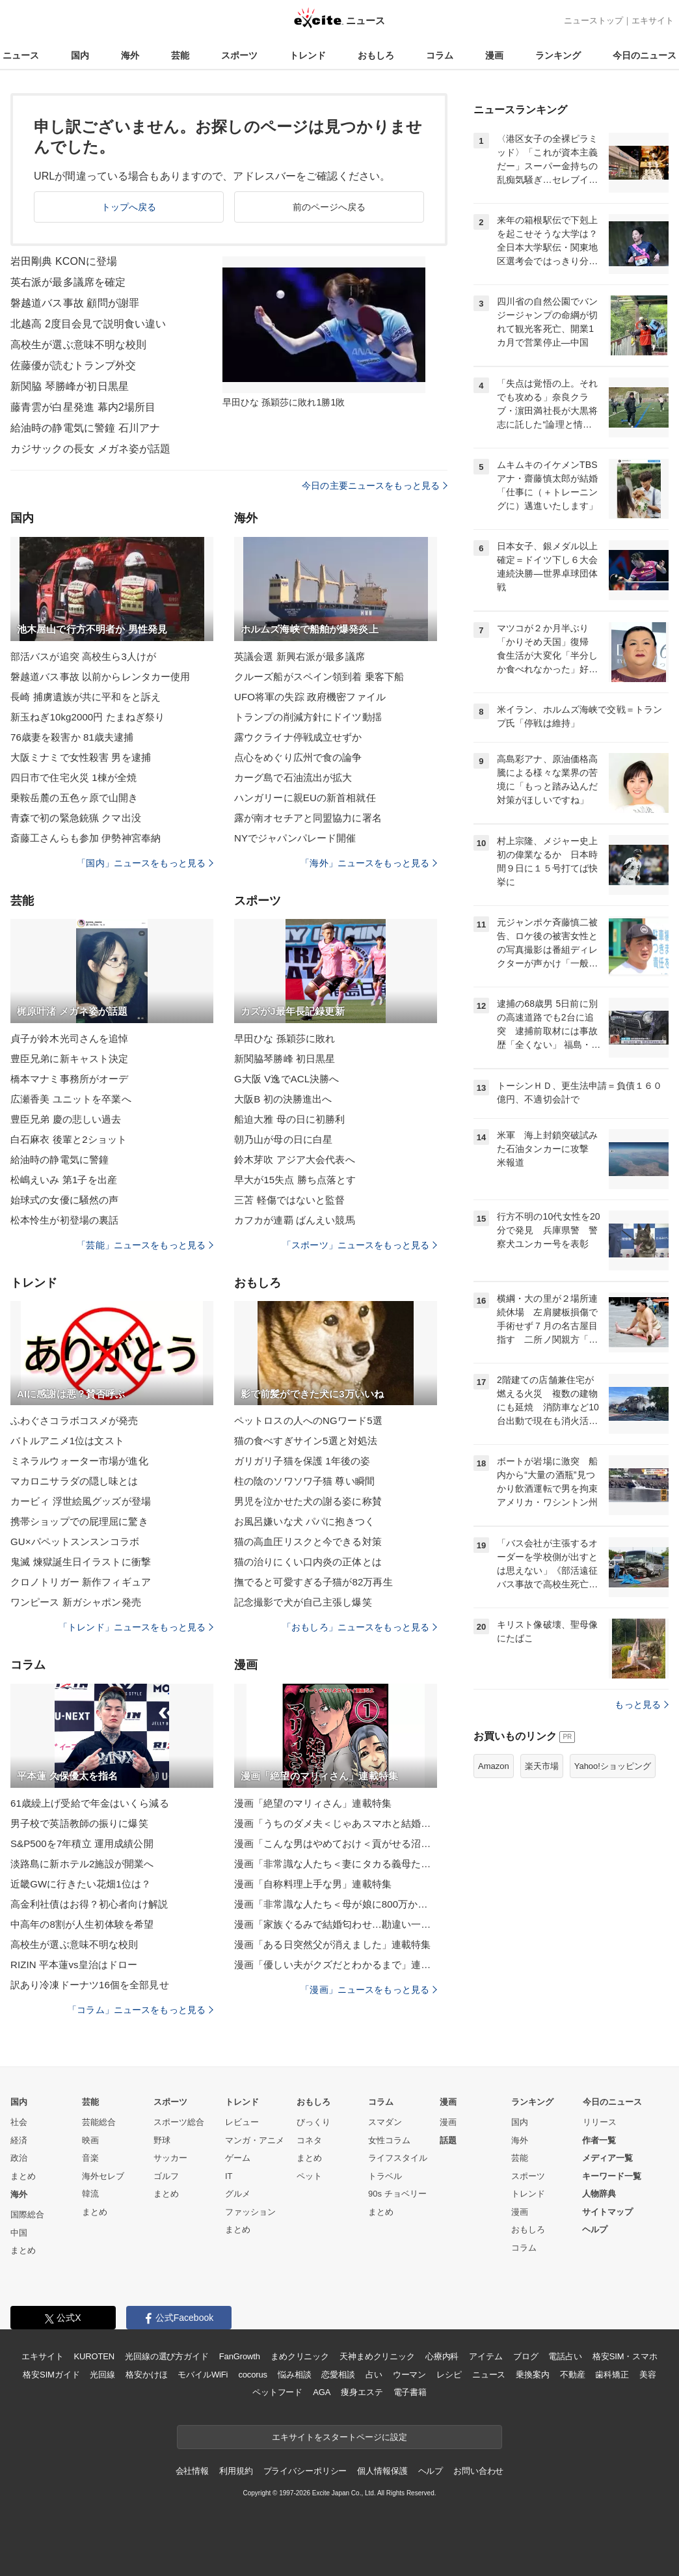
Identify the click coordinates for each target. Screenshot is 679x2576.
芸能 (180, 55)
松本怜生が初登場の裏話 (64, 1220)
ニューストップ (593, 20)
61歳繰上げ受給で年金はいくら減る (89, 1803)
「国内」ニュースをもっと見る (145, 863)
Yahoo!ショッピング (612, 1766)
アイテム (485, 2356)
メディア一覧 (607, 2158)
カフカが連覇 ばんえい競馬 (294, 1220)
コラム (439, 55)
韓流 (90, 2194)
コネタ (309, 2140)
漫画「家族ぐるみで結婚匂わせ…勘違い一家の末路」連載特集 (335, 1924)
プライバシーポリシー (305, 2471)
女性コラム (389, 2140)
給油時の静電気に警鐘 (59, 1159)
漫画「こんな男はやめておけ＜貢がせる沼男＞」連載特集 (335, 1843)
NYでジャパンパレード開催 (295, 837)
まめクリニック (300, 2356)
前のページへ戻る (329, 207)
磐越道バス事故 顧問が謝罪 (74, 302)
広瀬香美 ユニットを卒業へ (70, 1098)
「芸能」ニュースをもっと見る (145, 1245)
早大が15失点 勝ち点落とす (295, 1179)
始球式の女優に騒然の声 (64, 1199)
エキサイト (653, 20)
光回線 (102, 2374)
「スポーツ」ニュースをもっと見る (359, 1245)
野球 (161, 2140)
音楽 (90, 2158)
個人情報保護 (382, 2471)
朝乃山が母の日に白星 (283, 1139)
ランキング (558, 55)
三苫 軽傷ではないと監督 (289, 1199)
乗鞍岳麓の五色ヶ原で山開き (74, 797)
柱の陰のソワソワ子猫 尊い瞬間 (304, 1481)
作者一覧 (599, 2140)
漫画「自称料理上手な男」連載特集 (313, 1883)
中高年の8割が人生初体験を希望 (81, 1924)
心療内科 (442, 2356)
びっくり (313, 2122)
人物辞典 (599, 2194)
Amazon (493, 1766)
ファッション (250, 2212)
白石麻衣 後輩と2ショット (68, 1139)
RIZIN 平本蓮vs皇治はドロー (73, 1964)
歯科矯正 (611, 2374)
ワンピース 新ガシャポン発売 (75, 1602)
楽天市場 (542, 1766)
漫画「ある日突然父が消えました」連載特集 (332, 1944)
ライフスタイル (397, 2158)
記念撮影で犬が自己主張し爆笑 (303, 1602)
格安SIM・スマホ (625, 2356)
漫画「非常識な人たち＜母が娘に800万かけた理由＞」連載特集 (335, 1904)
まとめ (23, 2176)
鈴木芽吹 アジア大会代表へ (294, 1159)
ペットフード (277, 2392)
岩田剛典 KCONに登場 (63, 261)
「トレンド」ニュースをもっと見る (136, 1627)
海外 (130, 55)
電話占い (564, 2356)
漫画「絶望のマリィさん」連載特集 (313, 1803)
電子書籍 (410, 2392)
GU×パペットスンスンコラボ (74, 1541)
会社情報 (192, 2471)
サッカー (170, 2158)
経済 (18, 2140)
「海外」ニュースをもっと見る (368, 863)
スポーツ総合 (178, 2122)
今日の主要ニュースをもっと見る (374, 485)
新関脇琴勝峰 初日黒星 (285, 1058)
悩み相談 (294, 2374)
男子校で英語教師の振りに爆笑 (79, 1823)
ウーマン (409, 2374)
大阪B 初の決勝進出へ (283, 1098)
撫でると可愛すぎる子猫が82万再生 (313, 1581)
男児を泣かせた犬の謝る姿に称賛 (308, 1501)
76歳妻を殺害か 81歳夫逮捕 (71, 737)
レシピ (449, 2374)
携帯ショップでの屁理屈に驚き (79, 1521)
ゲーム (237, 2158)
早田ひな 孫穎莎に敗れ (285, 1038)
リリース (600, 2122)
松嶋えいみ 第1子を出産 (63, 1179)
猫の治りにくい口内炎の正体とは (308, 1561)
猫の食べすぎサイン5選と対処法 (305, 1440)
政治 (18, 2158)
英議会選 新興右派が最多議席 (299, 656)
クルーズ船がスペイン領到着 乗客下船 (319, 676)
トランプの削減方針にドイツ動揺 (308, 716)
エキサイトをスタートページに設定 (339, 2437)
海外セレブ (103, 2176)
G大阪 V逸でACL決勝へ (287, 1078)
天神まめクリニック (377, 2356)
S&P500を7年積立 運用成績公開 (81, 1843)
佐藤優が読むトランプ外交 (73, 365)
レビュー (242, 2122)
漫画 (494, 55)
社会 (18, 2122)
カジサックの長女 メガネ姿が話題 (90, 448)
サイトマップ (607, 2212)
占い (374, 2374)
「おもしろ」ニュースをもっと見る (359, 1627)
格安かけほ (146, 2374)
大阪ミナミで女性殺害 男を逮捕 (80, 757)
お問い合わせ (478, 2471)
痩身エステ (361, 2392)
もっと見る (642, 1704)
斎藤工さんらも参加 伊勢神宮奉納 (85, 837)
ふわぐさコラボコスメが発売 (74, 1420)
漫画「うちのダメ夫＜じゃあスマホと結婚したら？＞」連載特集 (335, 1823)
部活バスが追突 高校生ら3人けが (83, 656)
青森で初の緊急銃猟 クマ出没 (75, 817)
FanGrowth (239, 2356)
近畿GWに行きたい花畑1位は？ (80, 1883)
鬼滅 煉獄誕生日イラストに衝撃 (80, 1561)
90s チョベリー (397, 2194)
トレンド (307, 55)
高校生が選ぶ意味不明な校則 (78, 344)
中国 (18, 2233)
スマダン (385, 2122)
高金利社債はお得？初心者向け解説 (89, 1904)
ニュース (21, 55)
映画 (90, 2140)
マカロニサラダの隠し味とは (74, 1481)
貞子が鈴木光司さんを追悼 (69, 1038)
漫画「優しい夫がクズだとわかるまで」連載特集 (335, 1964)
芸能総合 (99, 2122)
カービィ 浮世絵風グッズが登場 (80, 1501)
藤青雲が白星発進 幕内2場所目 (82, 407)
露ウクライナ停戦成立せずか (298, 737)
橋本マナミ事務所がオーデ (69, 1078)
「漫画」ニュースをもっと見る (368, 1989)
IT (229, 2176)
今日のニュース (644, 55)
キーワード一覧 (611, 2176)
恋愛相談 (337, 2374)
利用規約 (235, 2471)
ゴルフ (166, 2176)
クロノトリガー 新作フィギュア (80, 1581)
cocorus (252, 2374)
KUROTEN (93, 2356)
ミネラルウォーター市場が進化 (79, 1460)
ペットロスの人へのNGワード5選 (308, 1420)
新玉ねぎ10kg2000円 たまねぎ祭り (87, 716)
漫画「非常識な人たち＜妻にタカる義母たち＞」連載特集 (335, 1863)
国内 (80, 55)
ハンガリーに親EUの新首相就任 (305, 797)
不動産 (572, 2374)
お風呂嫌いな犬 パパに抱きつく (304, 1521)
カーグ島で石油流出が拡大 (293, 777)
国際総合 (27, 2214)
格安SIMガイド (51, 2374)
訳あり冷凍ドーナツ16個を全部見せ (89, 1984)
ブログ (526, 2356)
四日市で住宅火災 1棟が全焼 (73, 777)
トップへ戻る (129, 207)
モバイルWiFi (203, 2374)
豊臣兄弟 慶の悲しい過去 (66, 1119)
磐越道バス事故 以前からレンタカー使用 (100, 676)
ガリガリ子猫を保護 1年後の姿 (302, 1460)
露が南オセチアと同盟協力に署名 (308, 817)
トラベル (385, 2176)
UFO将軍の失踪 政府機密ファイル (310, 696)
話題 (448, 2140)
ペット (309, 2176)
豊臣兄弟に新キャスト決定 (69, 1058)
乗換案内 (532, 2374)
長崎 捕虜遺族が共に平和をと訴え (85, 696)
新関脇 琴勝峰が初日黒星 (69, 386)
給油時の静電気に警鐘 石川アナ (85, 427)
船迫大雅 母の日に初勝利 (289, 1119)
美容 (647, 2374)
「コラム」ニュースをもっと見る (140, 2010)
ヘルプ (594, 2229)
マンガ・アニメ (254, 2140)
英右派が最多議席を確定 (68, 282)
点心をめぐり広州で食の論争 (298, 757)
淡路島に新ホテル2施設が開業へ (81, 1863)
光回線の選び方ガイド (167, 2356)
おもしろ (376, 55)
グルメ (237, 2194)
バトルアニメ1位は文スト (67, 1440)
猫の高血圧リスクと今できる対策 (308, 1541)
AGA (321, 2392)
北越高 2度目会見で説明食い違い (88, 323)
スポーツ (239, 55)
